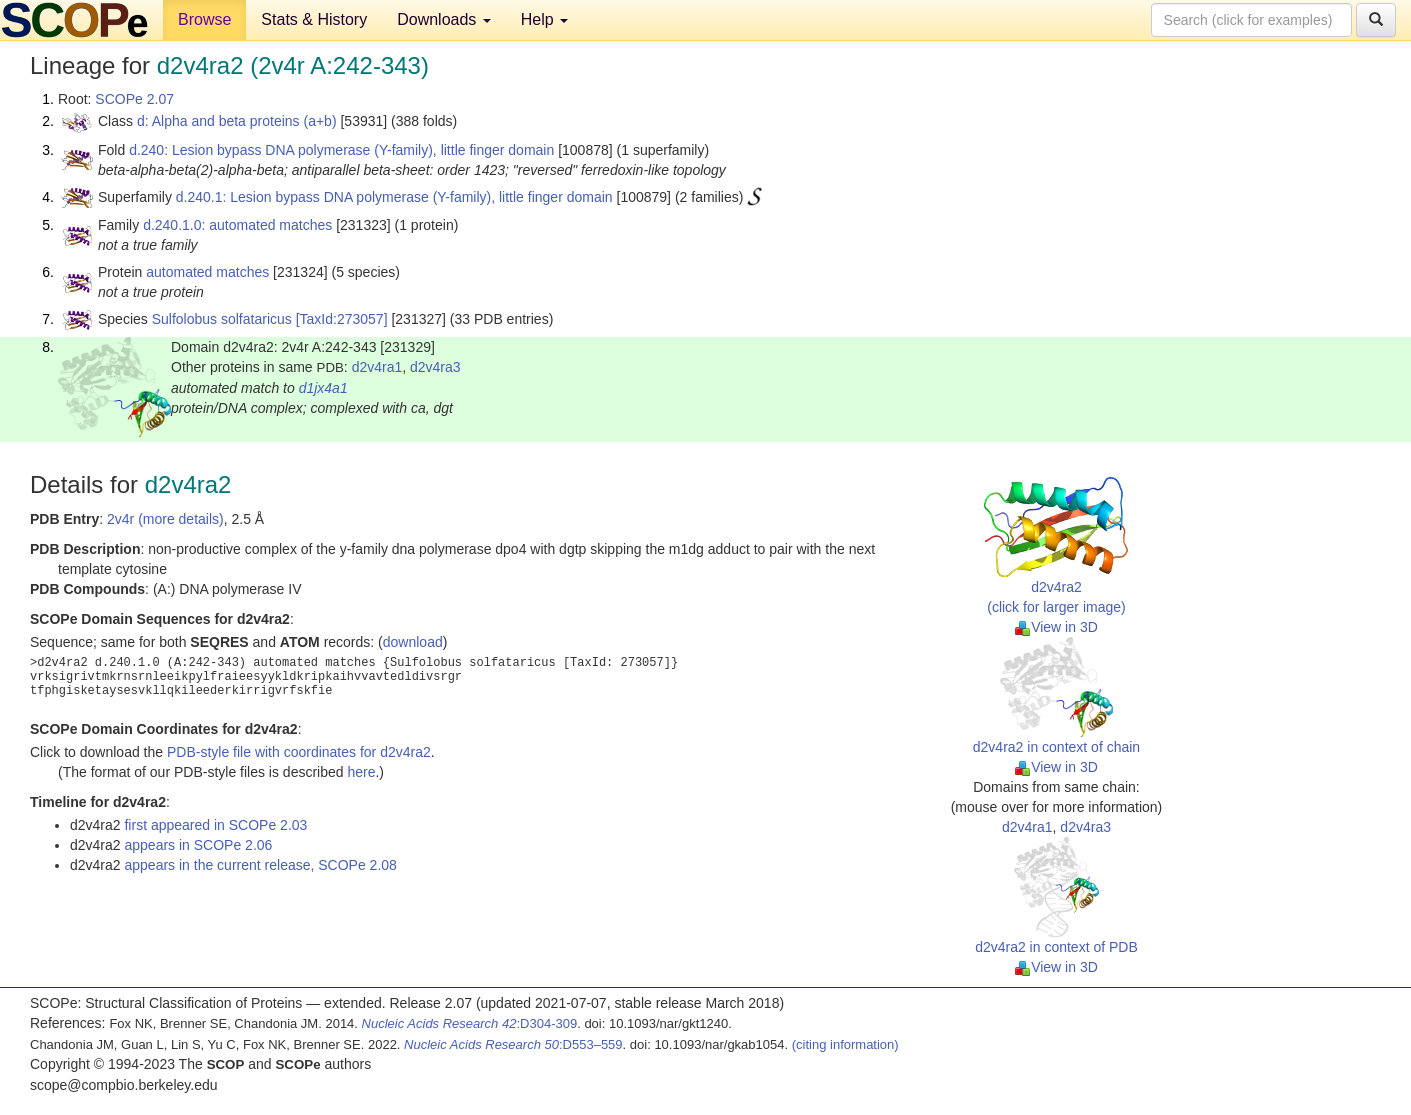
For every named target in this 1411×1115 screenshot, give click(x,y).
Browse (204, 19)
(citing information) (845, 1044)
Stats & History (314, 19)
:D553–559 (513, 1044)
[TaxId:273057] (342, 319)
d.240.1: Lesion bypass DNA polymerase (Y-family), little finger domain (394, 197)
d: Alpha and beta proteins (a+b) (237, 121)
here (361, 772)
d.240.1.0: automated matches (237, 225)
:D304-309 (470, 1023)
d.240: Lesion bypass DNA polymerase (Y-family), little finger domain (341, 150)
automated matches (207, 272)
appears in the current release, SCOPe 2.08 (260, 865)
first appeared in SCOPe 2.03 (215, 825)
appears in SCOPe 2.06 (198, 845)
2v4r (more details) (165, 519)
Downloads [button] (444, 19)
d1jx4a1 (323, 388)
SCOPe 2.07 (134, 99)
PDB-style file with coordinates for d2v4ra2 (299, 752)
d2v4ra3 (435, 367)
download (413, 642)
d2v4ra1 (377, 367)
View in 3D (1056, 627)
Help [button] (544, 19)
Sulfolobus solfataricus (222, 319)
